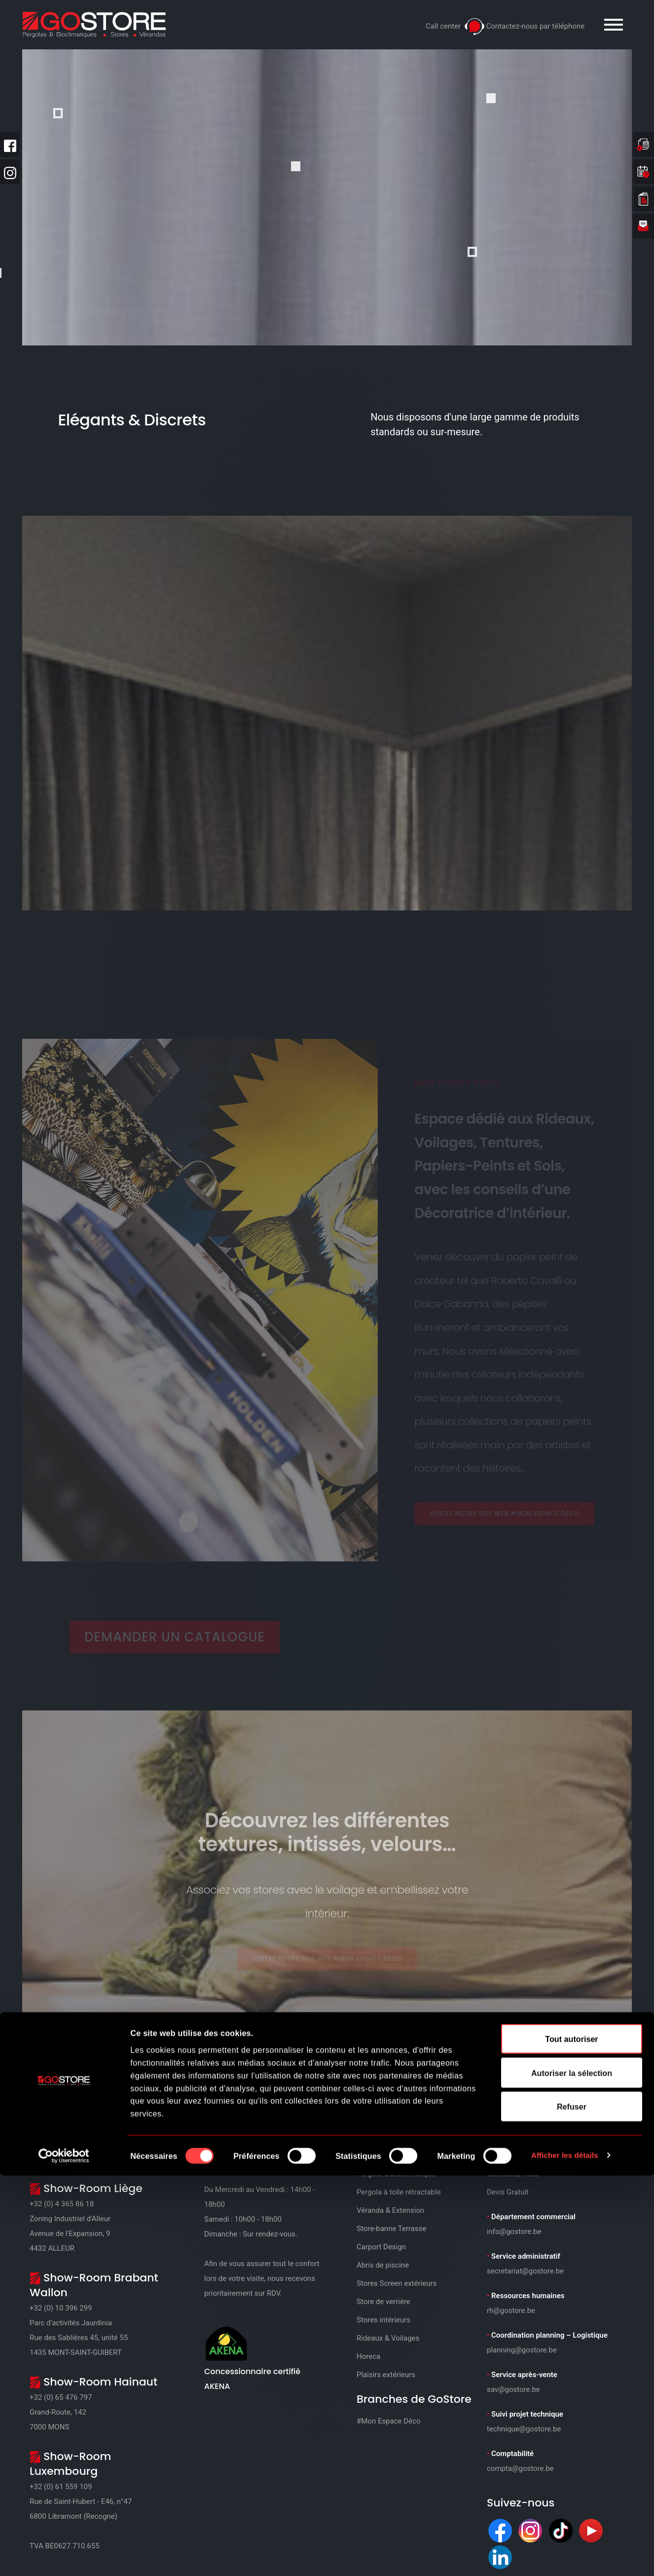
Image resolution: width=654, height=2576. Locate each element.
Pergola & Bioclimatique (396, 2173)
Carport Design (381, 2246)
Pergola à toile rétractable (399, 2192)
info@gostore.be (514, 2231)
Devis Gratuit (508, 2192)
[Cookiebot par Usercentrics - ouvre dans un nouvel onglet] (64, 2556)
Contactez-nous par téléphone (535, 26)
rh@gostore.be (511, 2310)
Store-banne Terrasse (391, 2228)
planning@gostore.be (522, 2350)
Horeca (368, 2356)
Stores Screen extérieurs (396, 2283)
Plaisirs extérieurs (386, 2374)
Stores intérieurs (383, 2319)
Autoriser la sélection (571, 2473)
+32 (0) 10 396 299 (61, 2308)
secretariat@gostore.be (525, 2271)
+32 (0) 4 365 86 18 (62, 2203)
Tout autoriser (571, 2439)
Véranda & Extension (390, 2210)
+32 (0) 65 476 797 (61, 2397)
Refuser (571, 2506)
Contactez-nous (513, 2173)
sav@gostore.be (513, 2389)
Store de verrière (383, 2301)
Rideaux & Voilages (388, 2338)
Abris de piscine (383, 2265)
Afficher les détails (567, 2556)
